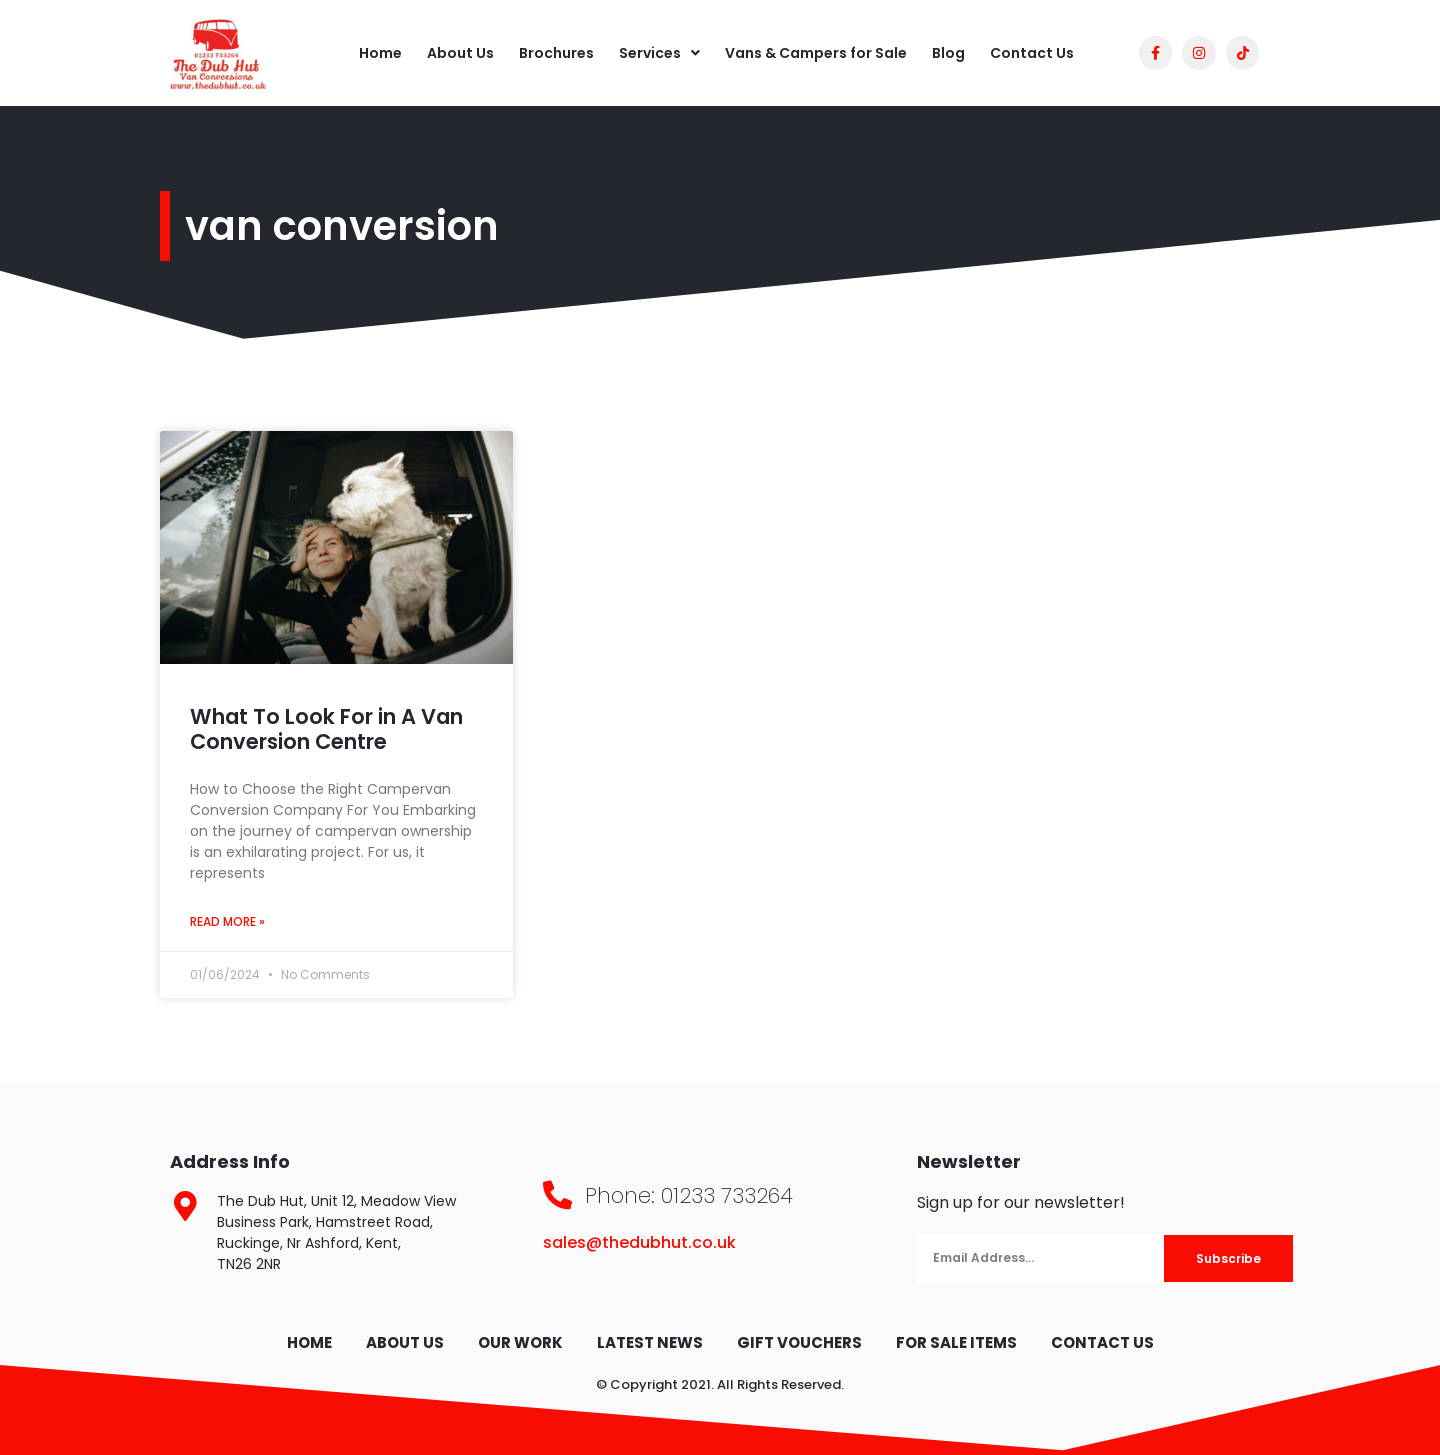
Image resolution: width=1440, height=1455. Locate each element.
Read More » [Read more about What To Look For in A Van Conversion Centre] (227, 921)
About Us (460, 53)
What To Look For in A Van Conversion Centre (326, 729)
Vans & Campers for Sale (816, 53)
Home (380, 53)
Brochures (556, 53)
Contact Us (1032, 53)
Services (659, 53)
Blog (948, 53)
